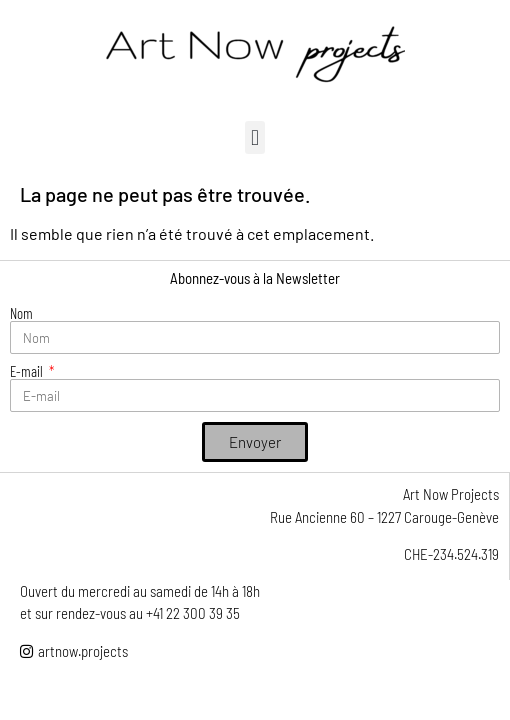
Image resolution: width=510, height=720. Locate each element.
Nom (21, 313)
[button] (254, 137)
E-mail (28, 371)
